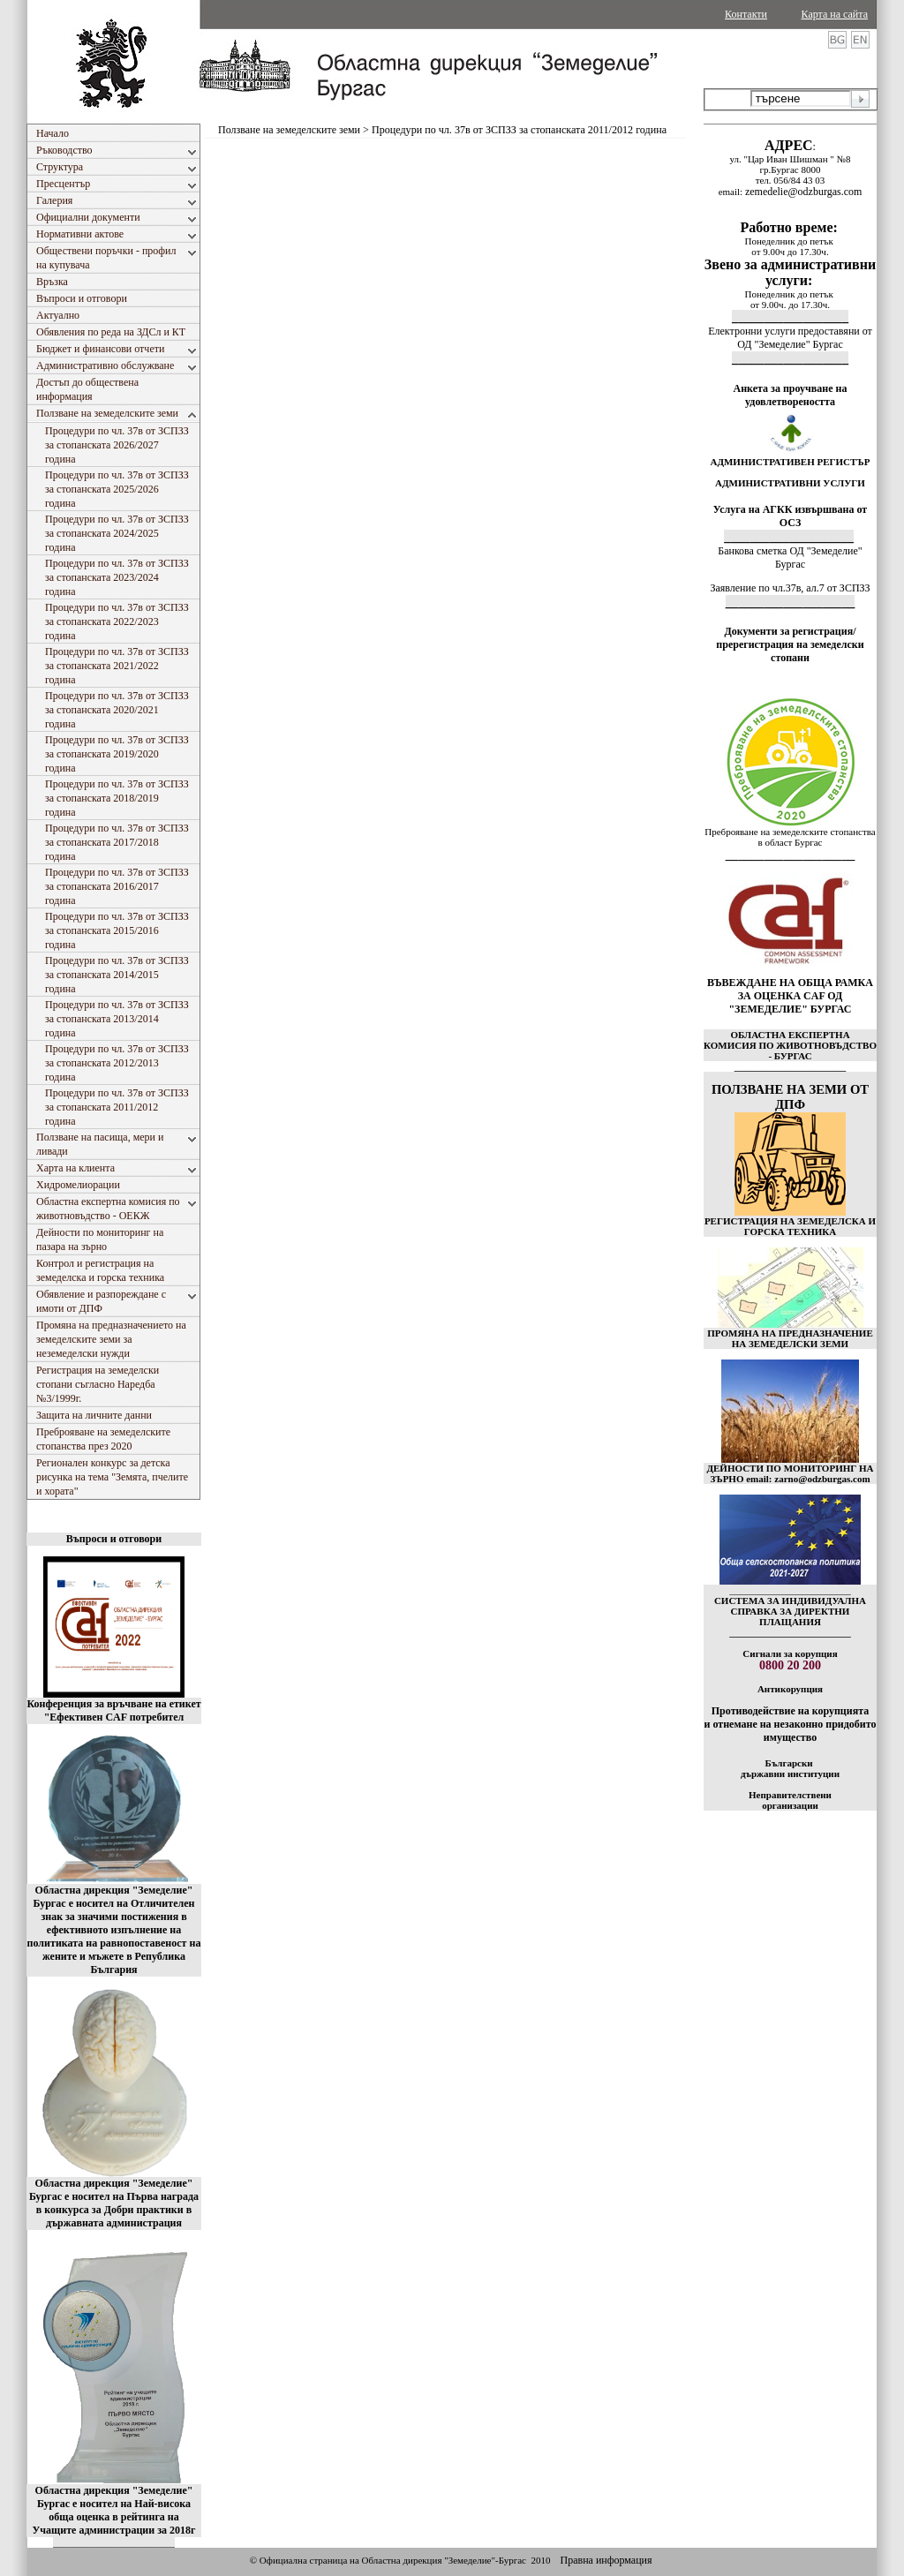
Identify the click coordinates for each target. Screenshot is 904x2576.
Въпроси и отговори (114, 1539)
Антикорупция (790, 1688)
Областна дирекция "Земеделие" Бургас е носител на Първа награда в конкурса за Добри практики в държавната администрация (114, 2203)
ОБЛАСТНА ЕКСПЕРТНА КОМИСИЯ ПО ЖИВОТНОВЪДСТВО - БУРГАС (790, 1045)
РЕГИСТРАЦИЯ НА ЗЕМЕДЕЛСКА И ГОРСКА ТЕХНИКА (790, 1226)
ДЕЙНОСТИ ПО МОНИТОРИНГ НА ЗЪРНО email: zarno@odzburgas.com (789, 1473)
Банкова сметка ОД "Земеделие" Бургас (790, 557)
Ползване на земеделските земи (289, 130)
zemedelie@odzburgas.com (803, 191)
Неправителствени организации (790, 1800)
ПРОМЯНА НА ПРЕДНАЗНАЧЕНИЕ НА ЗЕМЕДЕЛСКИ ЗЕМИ (790, 1338)
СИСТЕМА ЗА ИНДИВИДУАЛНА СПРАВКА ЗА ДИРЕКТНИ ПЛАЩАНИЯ (790, 1611)
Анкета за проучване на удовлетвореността (791, 395)
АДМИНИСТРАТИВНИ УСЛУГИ (790, 483)
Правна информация (606, 2560)
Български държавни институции (790, 1768)
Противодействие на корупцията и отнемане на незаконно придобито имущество (790, 1724)
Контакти (746, 14)
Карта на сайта (835, 14)
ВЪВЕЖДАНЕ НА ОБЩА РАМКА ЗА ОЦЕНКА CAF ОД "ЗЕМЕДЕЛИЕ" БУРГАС (790, 995)
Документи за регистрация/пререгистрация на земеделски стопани (789, 644)
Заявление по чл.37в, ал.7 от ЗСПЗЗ (790, 588)
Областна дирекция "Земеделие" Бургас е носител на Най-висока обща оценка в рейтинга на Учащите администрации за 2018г (114, 2510)
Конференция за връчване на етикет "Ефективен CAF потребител (113, 1710)
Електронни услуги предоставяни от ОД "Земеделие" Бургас (790, 337)
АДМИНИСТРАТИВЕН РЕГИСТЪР (790, 461)
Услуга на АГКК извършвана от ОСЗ (790, 516)
